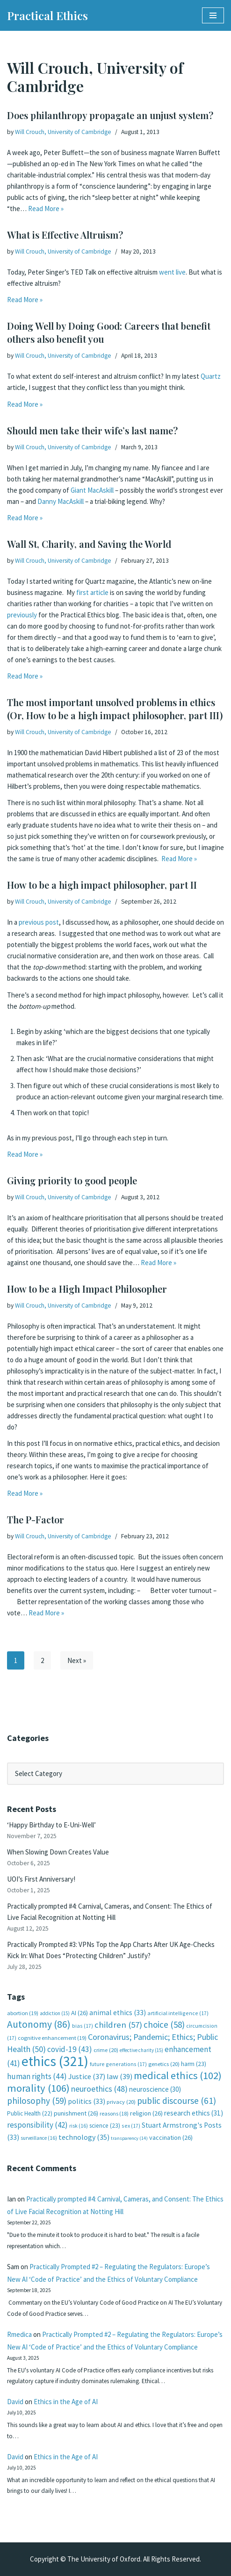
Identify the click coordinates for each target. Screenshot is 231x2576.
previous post (39, 922)
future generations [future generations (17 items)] (118, 2063)
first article (92, 592)
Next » (76, 1660)
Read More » (46, 208)
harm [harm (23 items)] (193, 2064)
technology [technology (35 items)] (83, 2137)
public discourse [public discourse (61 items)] (176, 2100)
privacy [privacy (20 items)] (121, 2101)
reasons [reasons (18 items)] (114, 2113)
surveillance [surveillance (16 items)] (39, 2138)
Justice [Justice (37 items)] (86, 2076)
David (15, 2401)
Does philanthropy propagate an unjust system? (110, 115)
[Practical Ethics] (47, 15)
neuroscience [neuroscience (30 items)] (155, 2089)
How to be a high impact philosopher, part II (102, 884)
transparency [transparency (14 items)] (129, 2138)
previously (22, 614)
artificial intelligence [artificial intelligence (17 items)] (178, 2013)
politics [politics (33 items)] (86, 2101)
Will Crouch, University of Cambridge (63, 132)
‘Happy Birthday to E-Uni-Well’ (51, 1824)
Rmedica (19, 2334)
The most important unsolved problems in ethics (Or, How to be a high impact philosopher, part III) (115, 709)
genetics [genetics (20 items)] (164, 2063)
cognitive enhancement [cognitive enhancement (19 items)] (52, 2037)
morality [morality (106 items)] (38, 2088)
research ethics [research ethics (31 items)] (193, 2113)
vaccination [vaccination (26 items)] (171, 2137)
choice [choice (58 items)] (164, 2024)
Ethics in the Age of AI (66, 2401)
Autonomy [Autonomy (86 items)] (39, 2024)
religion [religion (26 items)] (146, 2113)
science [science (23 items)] (104, 2126)
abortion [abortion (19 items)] (22, 2013)
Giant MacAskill (92, 490)
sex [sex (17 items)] (131, 2125)
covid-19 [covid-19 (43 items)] (69, 2049)
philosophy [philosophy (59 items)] (36, 2100)
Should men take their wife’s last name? (92, 430)
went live (172, 272)
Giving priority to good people (72, 1180)
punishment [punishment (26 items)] (76, 2113)
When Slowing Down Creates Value (58, 1851)
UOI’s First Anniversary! (41, 1879)
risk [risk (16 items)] (78, 2126)
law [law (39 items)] (119, 2076)
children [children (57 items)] (118, 2024)
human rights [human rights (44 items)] (37, 2076)
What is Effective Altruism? (65, 234)
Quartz (211, 376)
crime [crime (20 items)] (106, 2049)
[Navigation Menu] (213, 15)
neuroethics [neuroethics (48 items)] (99, 2088)
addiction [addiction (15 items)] (55, 2013)
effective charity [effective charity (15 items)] (141, 2050)
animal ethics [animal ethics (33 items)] (117, 2012)
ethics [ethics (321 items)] (55, 2061)
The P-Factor (35, 1519)
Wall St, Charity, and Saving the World (89, 544)
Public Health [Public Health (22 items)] (29, 2113)
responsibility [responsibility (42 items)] (37, 2125)
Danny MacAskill (60, 501)
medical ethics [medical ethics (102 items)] (178, 2075)
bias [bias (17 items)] (82, 2025)
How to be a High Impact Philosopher (87, 1288)
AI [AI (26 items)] (79, 2013)
